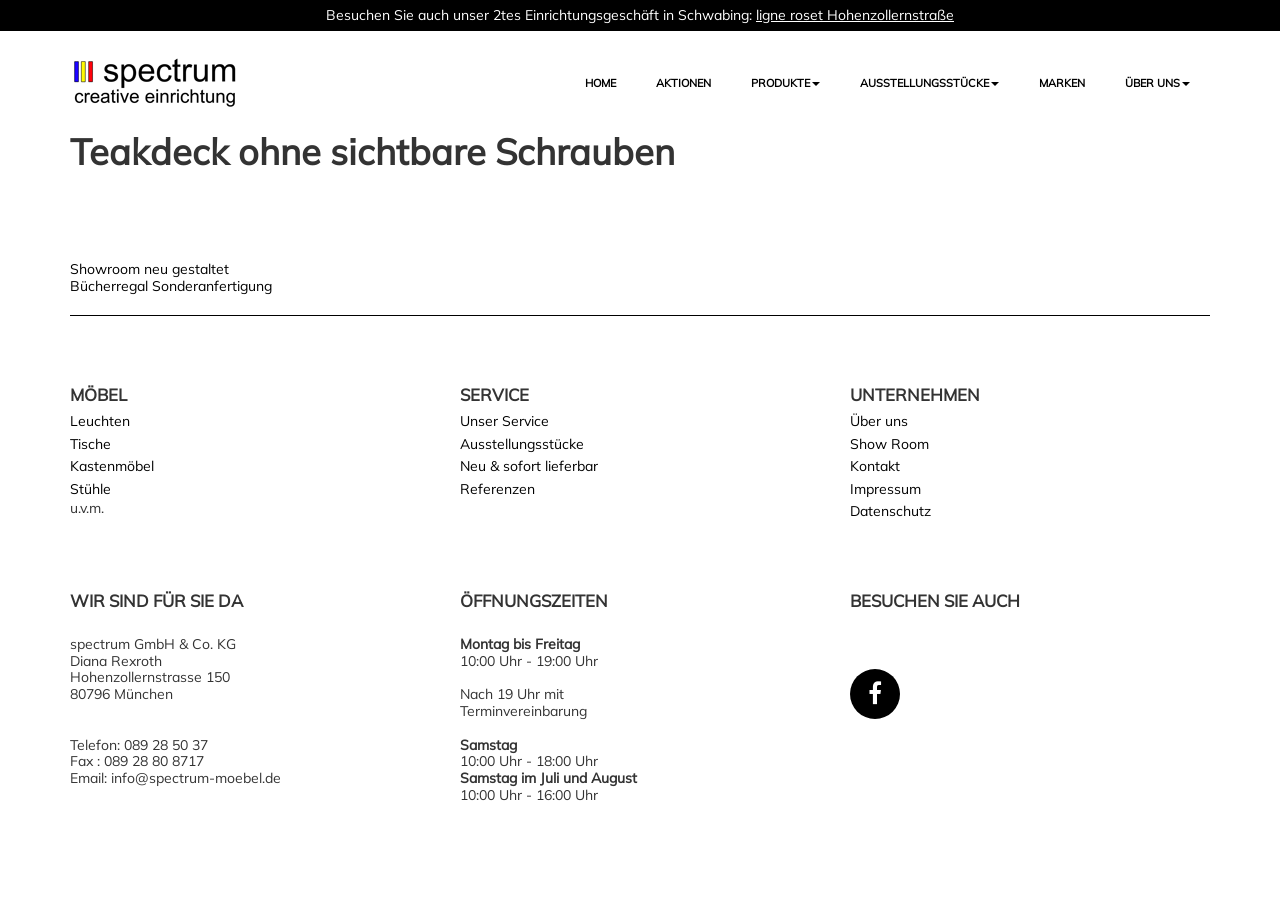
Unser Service (504, 421)
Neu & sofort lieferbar (529, 466)
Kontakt (875, 466)
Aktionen (683, 83)
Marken (1062, 83)
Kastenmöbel (112, 466)
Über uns (1157, 83)
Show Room (889, 444)
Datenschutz (890, 511)
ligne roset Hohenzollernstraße (855, 15)
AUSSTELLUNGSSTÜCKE (929, 83)
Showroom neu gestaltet (149, 269)
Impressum (885, 489)
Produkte (785, 83)
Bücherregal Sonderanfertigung (171, 286)
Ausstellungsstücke (522, 444)
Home (600, 83)
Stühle (90, 489)
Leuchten (100, 421)
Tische (90, 444)
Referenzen (497, 489)
